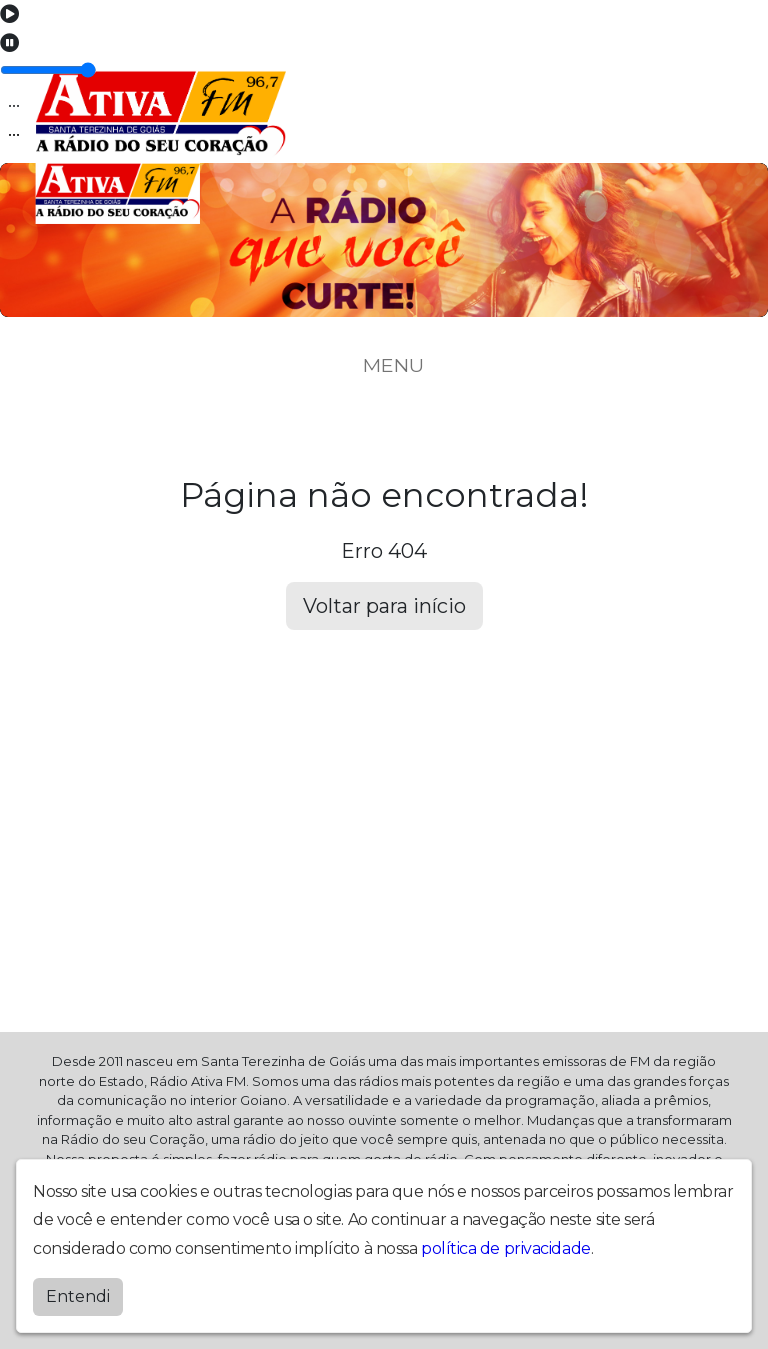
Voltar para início (384, 606)
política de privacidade (506, 1248)
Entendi (78, 1296)
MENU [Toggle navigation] (384, 365)
